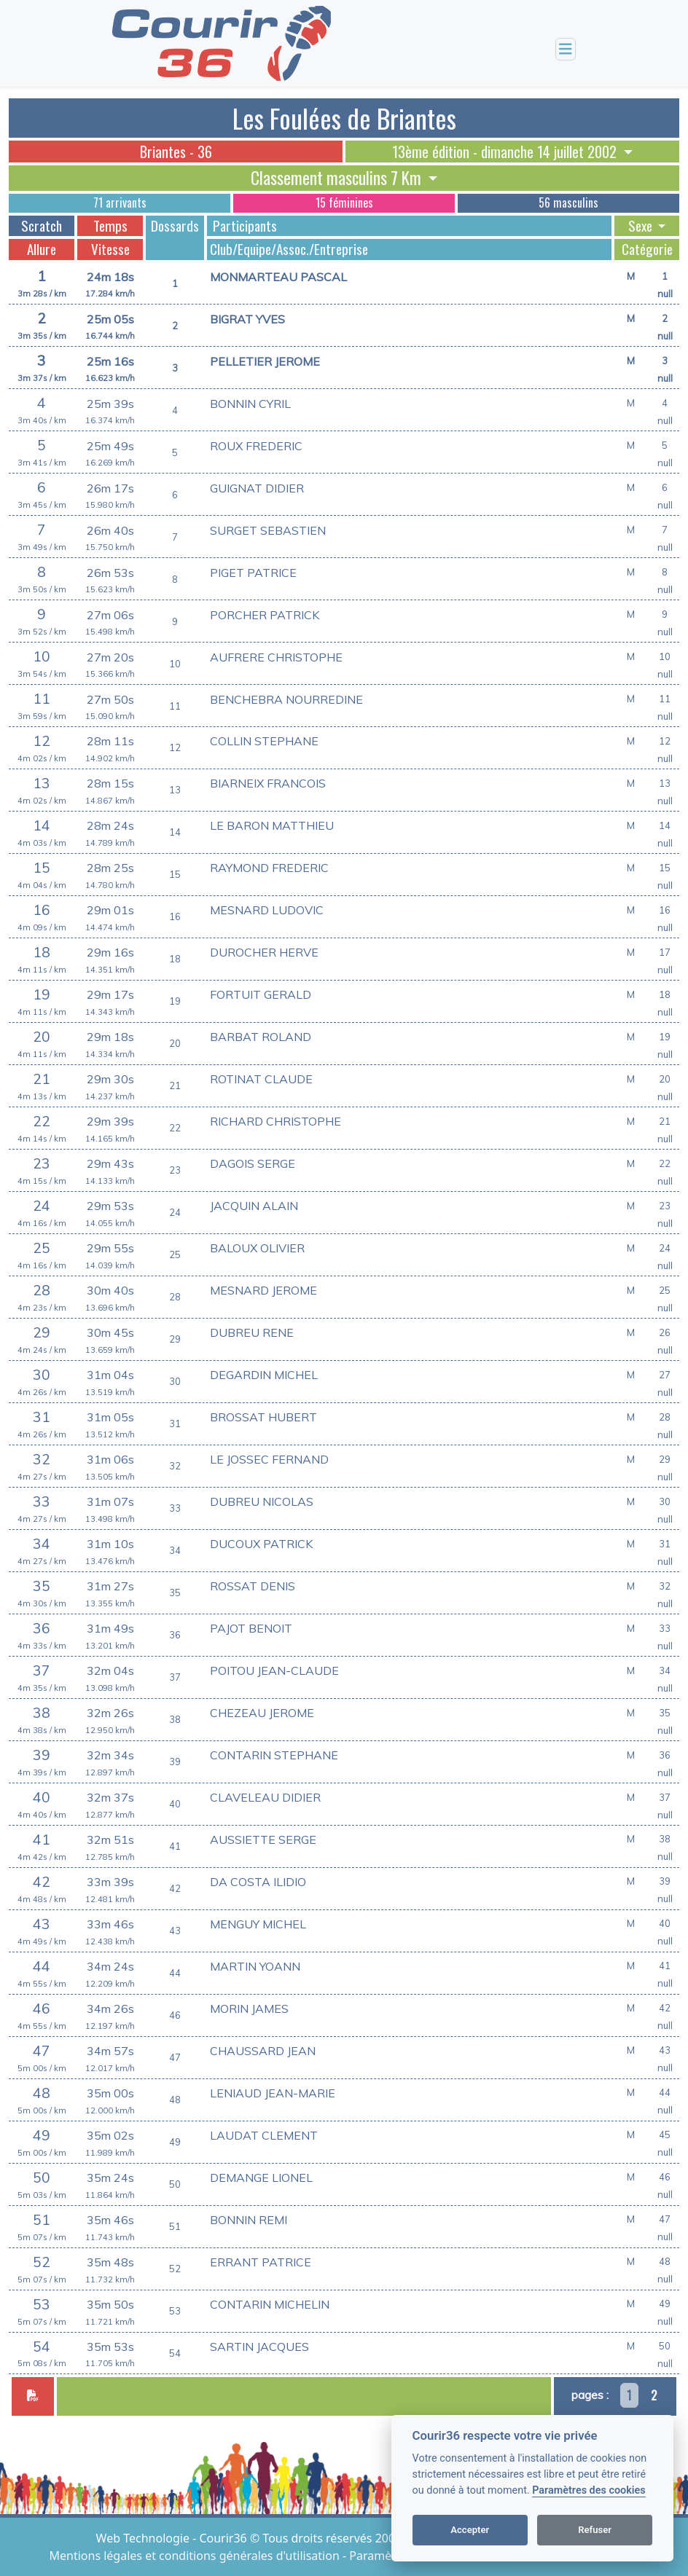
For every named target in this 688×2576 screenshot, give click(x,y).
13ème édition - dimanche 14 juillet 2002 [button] (506, 151)
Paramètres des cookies (588, 2490)
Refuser (594, 2529)
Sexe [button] (641, 226)
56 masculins (568, 202)
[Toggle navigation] (565, 49)
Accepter (469, 2529)
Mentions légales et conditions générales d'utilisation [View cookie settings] (196, 2556)
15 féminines (344, 202)
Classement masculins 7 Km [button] (338, 177)
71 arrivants (119, 202)
